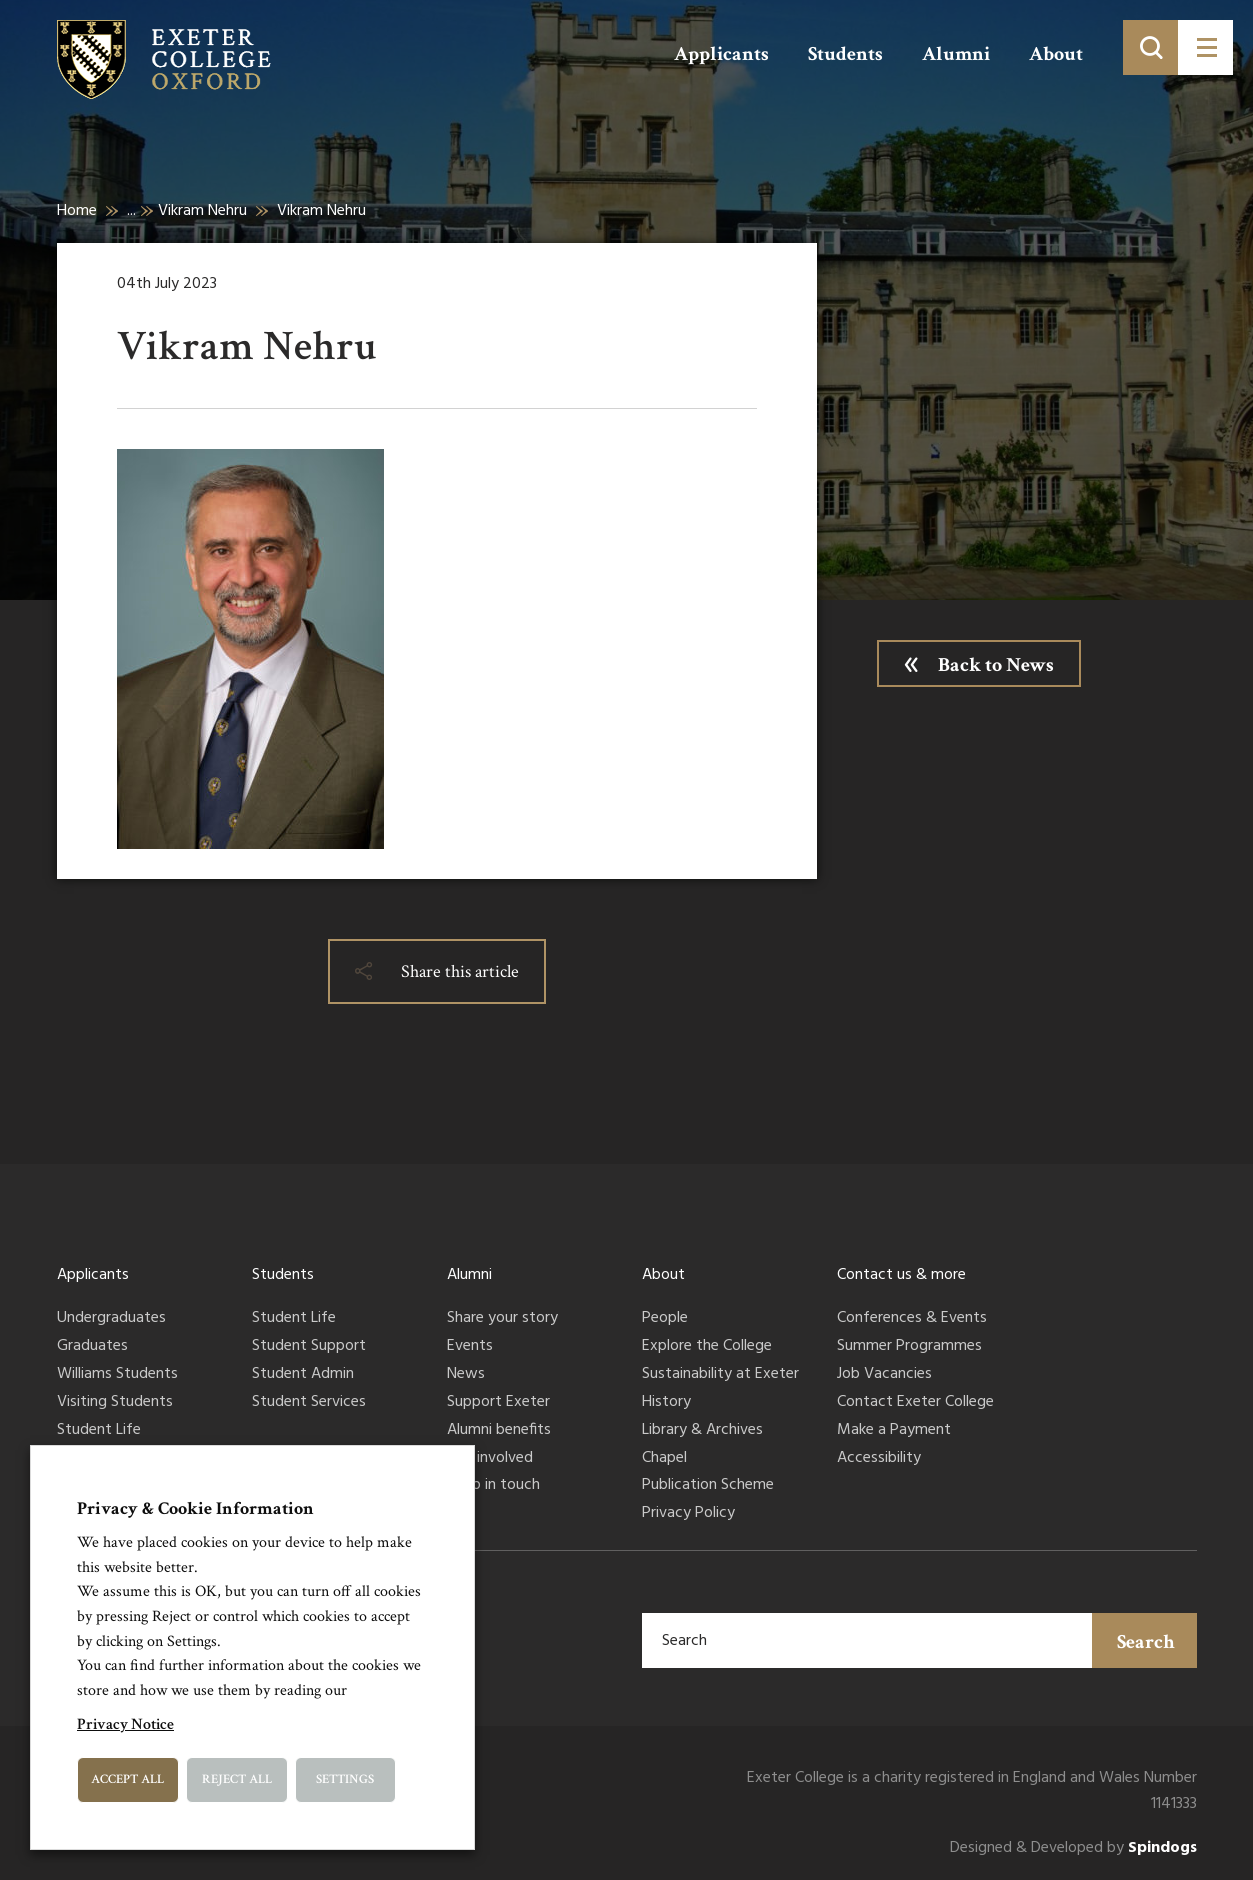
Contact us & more (901, 1275)
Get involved (490, 1459)
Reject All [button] (237, 1779)
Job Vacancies (884, 1375)
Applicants (721, 54)
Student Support (309, 1347)
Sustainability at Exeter (720, 1375)
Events (470, 1347)
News (466, 1375)
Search (1146, 1642)
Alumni (956, 54)
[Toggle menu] (1205, 47)
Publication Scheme (708, 1486)
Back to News (996, 665)
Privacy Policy (688, 1514)
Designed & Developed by (1073, 1848)
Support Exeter (498, 1403)
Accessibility (879, 1459)
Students (845, 54)
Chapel (664, 1459)
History (666, 1403)
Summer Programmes (909, 1347)
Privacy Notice (125, 1724)
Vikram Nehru (202, 211)
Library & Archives (702, 1431)
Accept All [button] (127, 1779)
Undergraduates (111, 1319)
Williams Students (117, 1375)
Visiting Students (115, 1403)
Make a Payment (894, 1431)
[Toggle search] (1150, 47)
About (1056, 54)
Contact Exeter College (915, 1403)
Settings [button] (345, 1779)
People (665, 1319)
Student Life (99, 1431)
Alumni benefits (499, 1431)
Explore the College (707, 1347)
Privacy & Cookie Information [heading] (195, 1508)
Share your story (502, 1319)
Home (77, 211)
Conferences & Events (912, 1319)
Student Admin (303, 1375)
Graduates (92, 1347)
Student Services (309, 1403)
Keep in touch (493, 1486)
